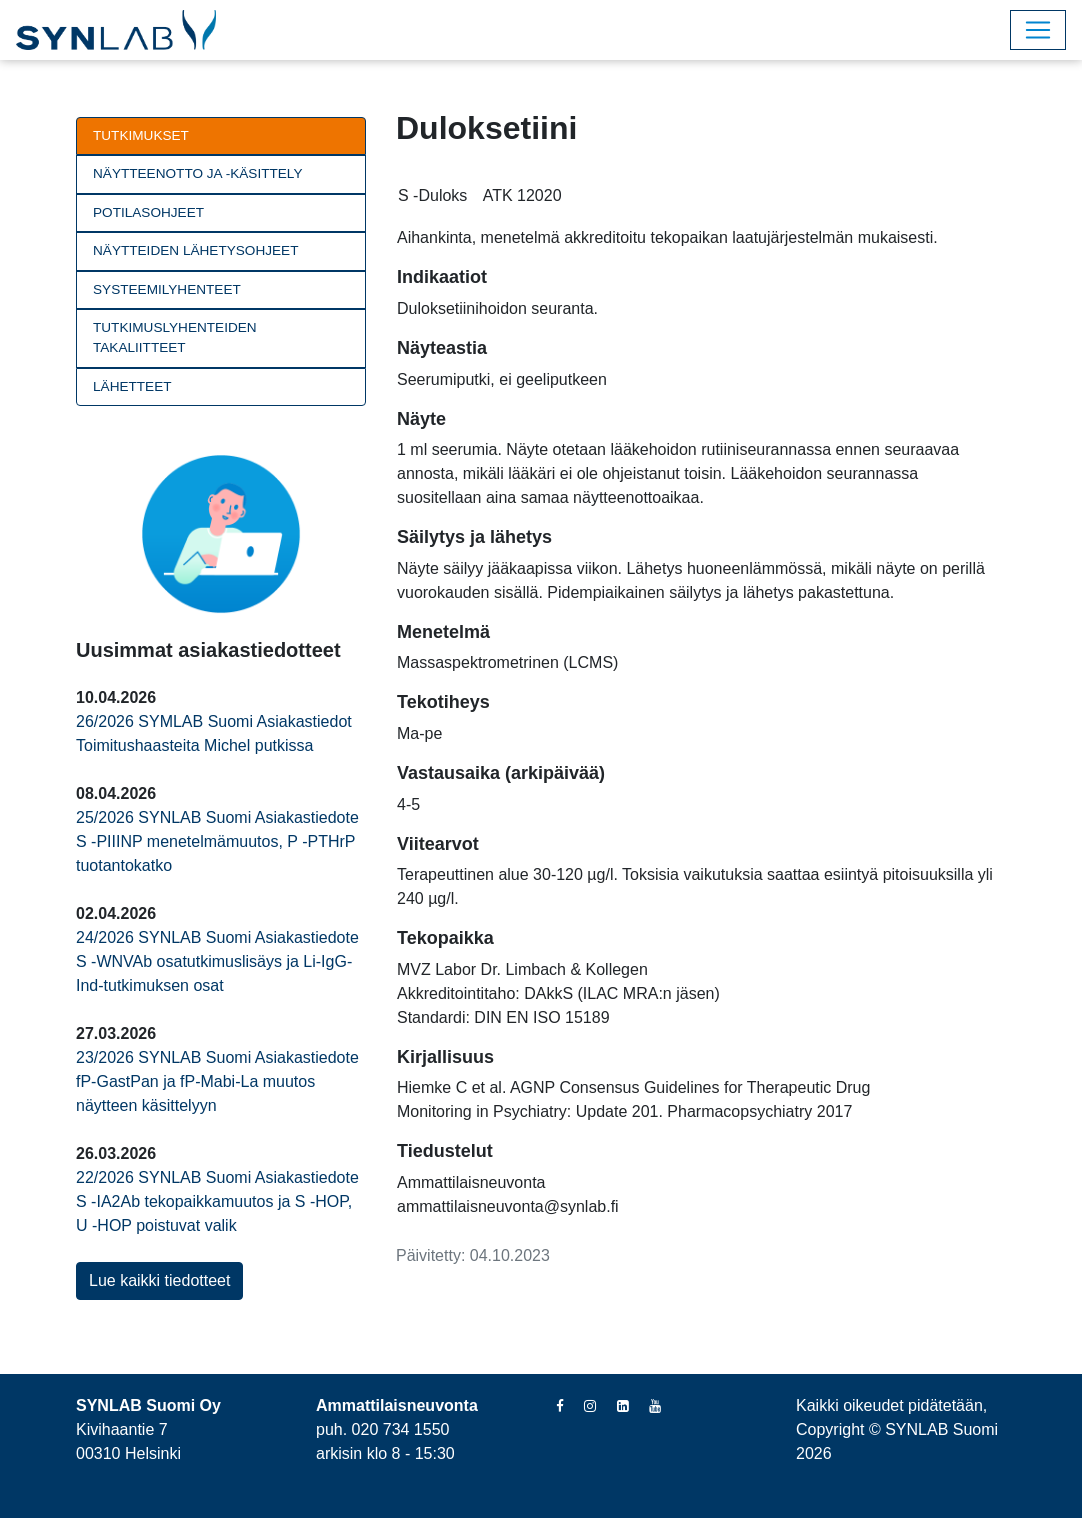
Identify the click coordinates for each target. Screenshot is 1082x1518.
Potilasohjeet (148, 212)
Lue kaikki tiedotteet (159, 1280)
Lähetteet (132, 386)
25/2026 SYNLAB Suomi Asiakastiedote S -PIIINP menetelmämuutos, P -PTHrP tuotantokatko (217, 841)
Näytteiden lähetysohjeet (195, 250)
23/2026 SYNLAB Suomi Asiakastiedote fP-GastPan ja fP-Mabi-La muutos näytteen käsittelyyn (217, 1081)
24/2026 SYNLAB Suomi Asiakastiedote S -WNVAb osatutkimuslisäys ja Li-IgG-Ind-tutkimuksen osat (217, 961)
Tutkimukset (141, 135)
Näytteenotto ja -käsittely (197, 173)
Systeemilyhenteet (167, 289)
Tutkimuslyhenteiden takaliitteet (175, 337)
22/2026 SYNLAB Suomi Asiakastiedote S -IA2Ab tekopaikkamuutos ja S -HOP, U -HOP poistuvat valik (217, 1201)
